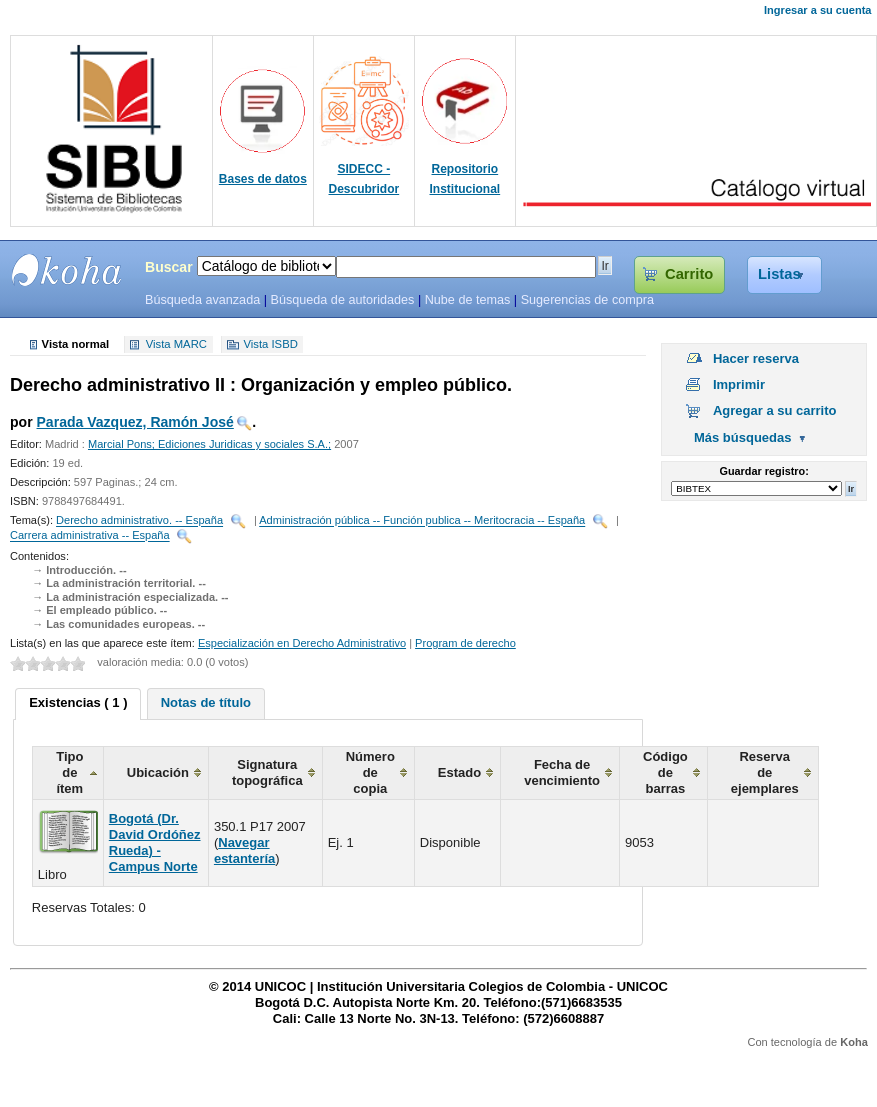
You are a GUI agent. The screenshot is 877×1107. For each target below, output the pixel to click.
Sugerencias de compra (587, 300)
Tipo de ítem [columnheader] (69, 772)
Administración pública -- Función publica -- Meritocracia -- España (422, 521)
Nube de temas (468, 300)
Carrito (689, 274)
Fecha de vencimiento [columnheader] (562, 772)
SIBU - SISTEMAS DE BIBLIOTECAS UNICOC (67, 270)
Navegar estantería (244, 850)
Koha (854, 1042)
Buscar (169, 267)
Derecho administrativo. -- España (139, 521)
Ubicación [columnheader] (158, 772)
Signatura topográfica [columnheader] (267, 772)
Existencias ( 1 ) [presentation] (78, 702)
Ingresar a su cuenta (817, 10)
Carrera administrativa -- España (90, 536)
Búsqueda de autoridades (342, 300)
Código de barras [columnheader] (665, 772)
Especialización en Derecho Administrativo (302, 643)
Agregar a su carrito (775, 410)
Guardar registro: (764, 471)
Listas (779, 274)
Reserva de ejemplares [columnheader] (765, 772)
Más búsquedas (743, 437)
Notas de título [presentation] (206, 702)
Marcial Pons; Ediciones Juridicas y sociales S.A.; (209, 444)
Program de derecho (465, 643)
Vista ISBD (270, 345)
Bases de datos (263, 179)
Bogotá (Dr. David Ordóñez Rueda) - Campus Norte (155, 842)
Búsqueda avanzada (202, 300)
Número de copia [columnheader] (370, 772)
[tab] (78, 704)
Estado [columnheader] (459, 772)
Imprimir (739, 384)
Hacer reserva (756, 358)
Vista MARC (176, 345)
